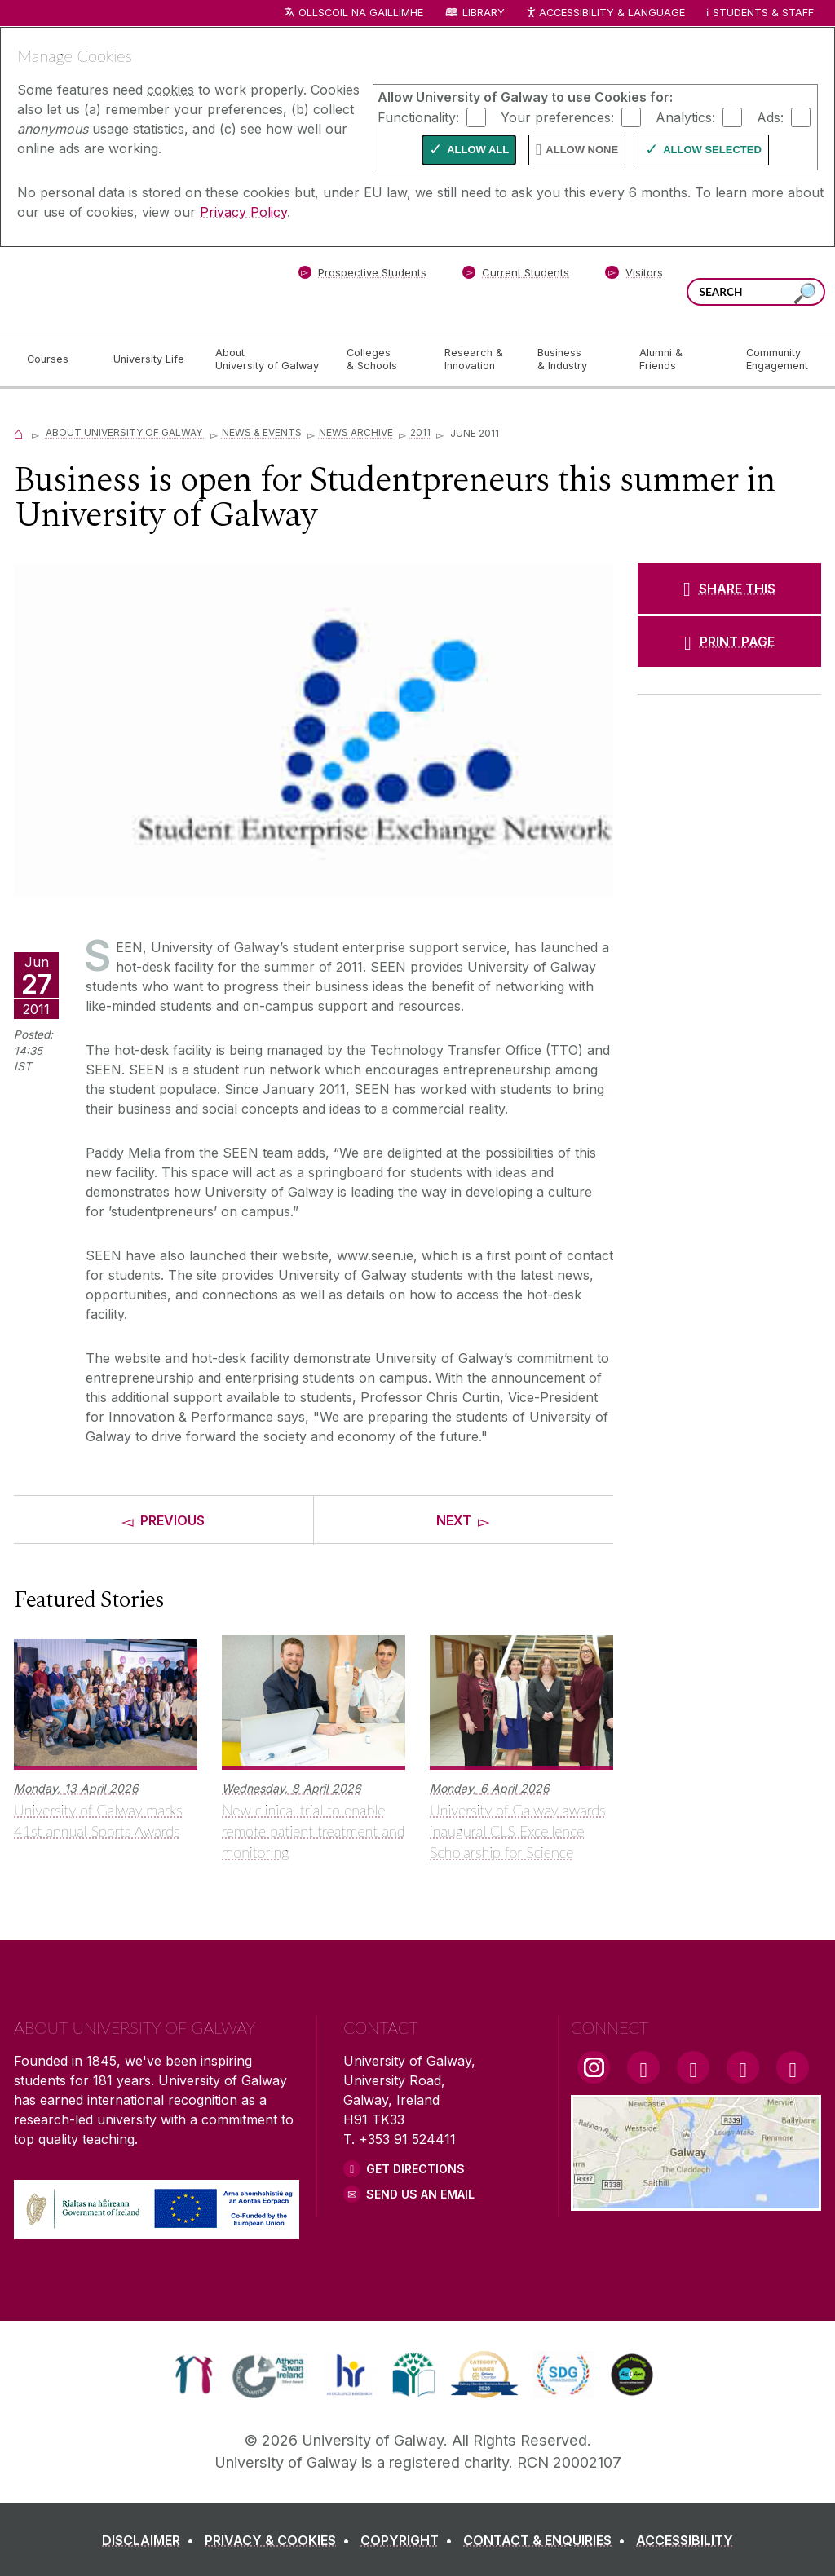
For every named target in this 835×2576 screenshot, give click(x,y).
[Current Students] (516, 275)
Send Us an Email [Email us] (420, 2194)
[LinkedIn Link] (743, 2067)
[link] (193, 2374)
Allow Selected (712, 149)
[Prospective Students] (362, 275)
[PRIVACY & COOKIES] (280, 2540)
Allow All (478, 149)
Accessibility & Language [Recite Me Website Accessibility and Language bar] (605, 13)
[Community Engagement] (777, 359)
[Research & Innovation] (477, 359)
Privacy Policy (243, 212)
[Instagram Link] (593, 2067)
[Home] (19, 432)
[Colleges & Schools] (382, 359)
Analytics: (685, 116)
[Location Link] (696, 2201)
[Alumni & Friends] (679, 359)
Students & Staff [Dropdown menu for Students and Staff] (763, 13)
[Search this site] (805, 294)
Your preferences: (557, 116)
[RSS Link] (792, 2067)
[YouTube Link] (693, 2067)
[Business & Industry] (574, 359)
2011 (420, 432)
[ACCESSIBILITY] (684, 2540)
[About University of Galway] (268, 359)
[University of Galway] (132, 289)
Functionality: (418, 116)
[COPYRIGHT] (409, 2540)
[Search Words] (756, 292)
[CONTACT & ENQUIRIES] (547, 2540)
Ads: (770, 116)
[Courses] (57, 359)
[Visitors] (634, 275)
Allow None (582, 149)
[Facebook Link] (643, 2067)
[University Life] (150, 359)
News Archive (356, 432)
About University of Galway (125, 432)
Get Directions (415, 2169)
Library (483, 13)
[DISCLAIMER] (151, 2540)
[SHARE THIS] (729, 588)
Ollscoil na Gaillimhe (360, 13)
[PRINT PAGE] (729, 641)
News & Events (262, 432)
